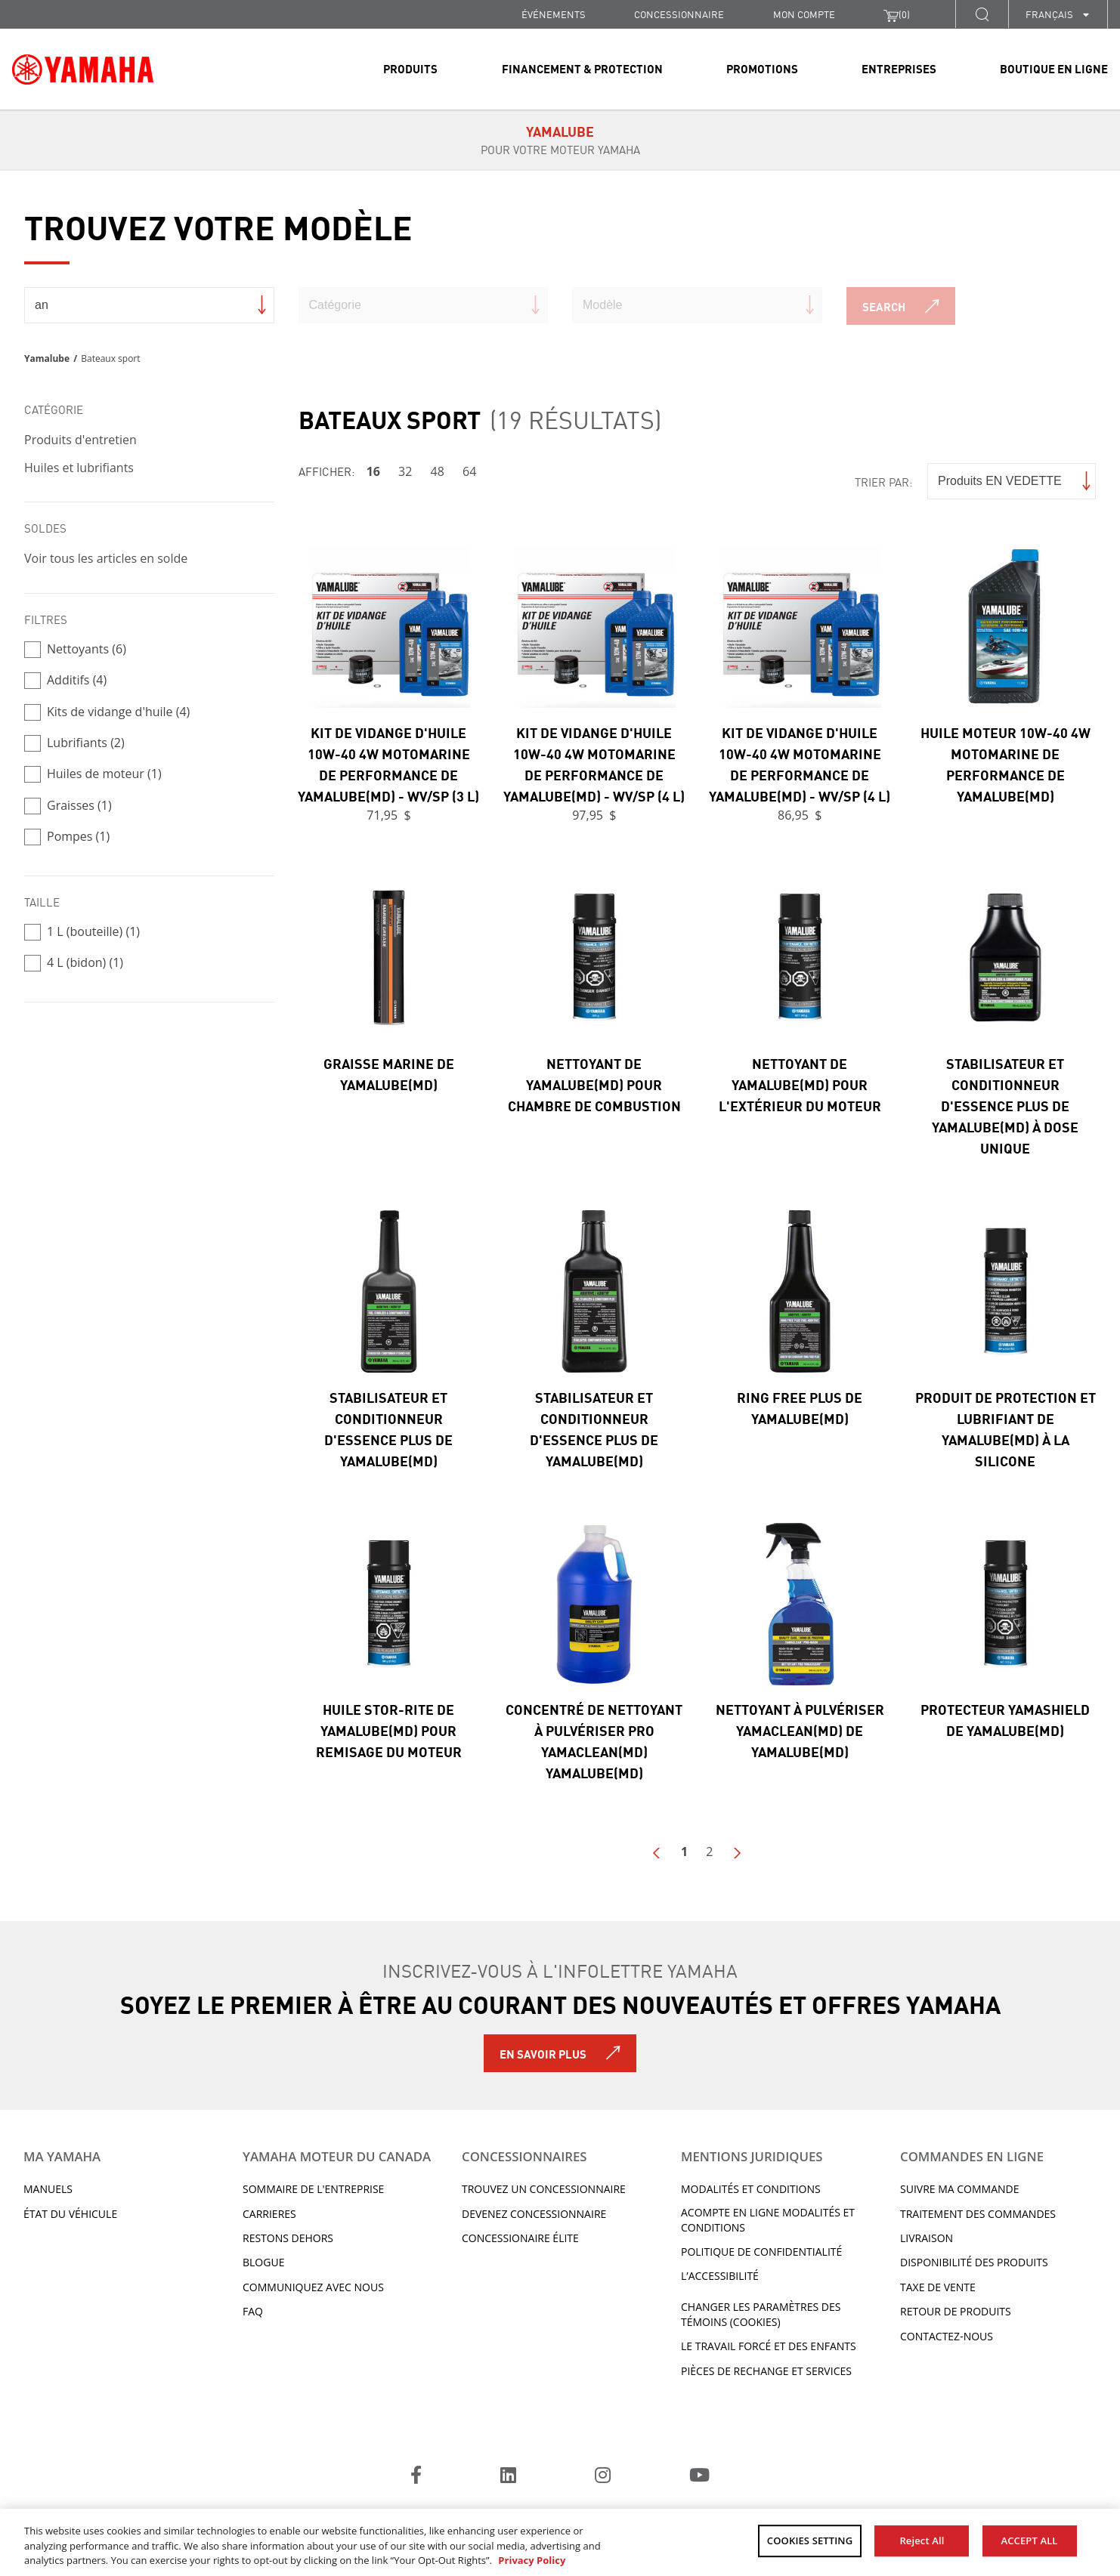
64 (469, 471)
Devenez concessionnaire (534, 2214)
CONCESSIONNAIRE (679, 14)
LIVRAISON (926, 2238)
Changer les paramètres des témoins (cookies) (760, 2314)
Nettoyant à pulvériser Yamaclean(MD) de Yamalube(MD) (800, 1730)
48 (437, 471)
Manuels (48, 2189)
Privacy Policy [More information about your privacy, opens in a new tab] (531, 2560)
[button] (981, 14)
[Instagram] (603, 2477)
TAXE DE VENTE (938, 2287)
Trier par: (883, 481)
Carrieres (269, 2214)
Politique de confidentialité (761, 2251)
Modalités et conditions (751, 2189)
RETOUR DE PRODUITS (955, 2311)
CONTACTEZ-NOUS (946, 2336)
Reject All (921, 2540)
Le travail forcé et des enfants (768, 2346)
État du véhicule (70, 2214)
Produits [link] (410, 68)
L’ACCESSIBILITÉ (720, 2276)
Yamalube (47, 358)
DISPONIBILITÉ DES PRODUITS (974, 2262)
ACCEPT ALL (1029, 2540)
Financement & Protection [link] (582, 68)
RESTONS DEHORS (288, 2238)
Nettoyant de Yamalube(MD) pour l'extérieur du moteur (800, 1084)
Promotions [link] (762, 68)
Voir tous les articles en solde (105, 558)
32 (405, 471)
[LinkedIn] (508, 2477)
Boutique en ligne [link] (1054, 68)
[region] (560, 2542)
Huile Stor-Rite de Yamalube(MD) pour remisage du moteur (389, 1730)
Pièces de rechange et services (766, 2371)
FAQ (253, 2311)
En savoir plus (543, 2053)
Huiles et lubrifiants (79, 467)
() (896, 14)
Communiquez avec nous (313, 2287)
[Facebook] (416, 2477)
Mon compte (804, 14)
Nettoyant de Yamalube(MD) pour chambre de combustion (594, 1084)
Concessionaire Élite (520, 2238)
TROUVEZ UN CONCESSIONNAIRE (544, 2189)
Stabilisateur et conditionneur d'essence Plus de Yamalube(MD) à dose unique (1005, 1105)
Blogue (263, 2262)
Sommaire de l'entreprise (313, 2189)
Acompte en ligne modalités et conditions (768, 2220)
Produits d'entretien (80, 439)
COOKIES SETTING (809, 2540)
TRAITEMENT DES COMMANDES (978, 2214)
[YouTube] (699, 2477)
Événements (553, 14)
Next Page (737, 1853)
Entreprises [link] (899, 68)
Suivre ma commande (959, 2189)
